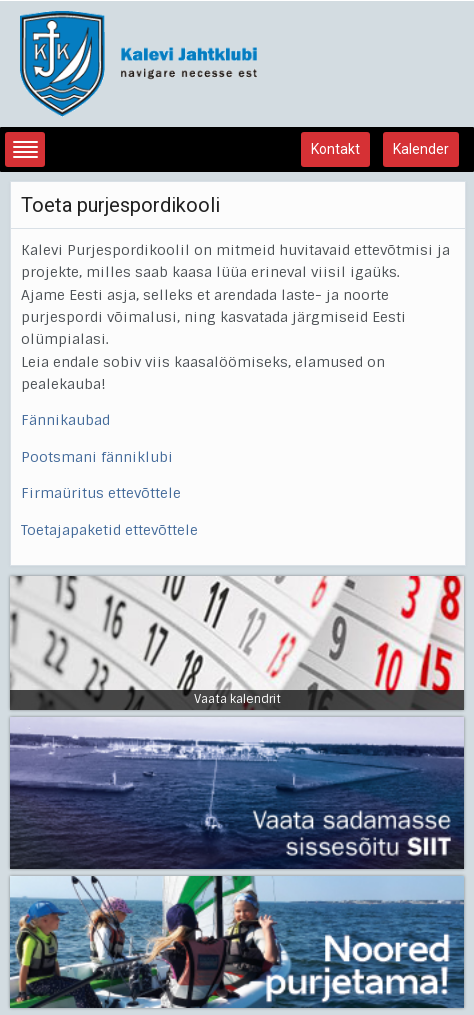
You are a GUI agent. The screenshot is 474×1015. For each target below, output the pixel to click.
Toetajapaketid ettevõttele (109, 530)
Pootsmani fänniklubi (97, 457)
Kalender (421, 149)
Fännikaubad (65, 420)
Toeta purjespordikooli (120, 205)
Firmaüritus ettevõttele (101, 493)
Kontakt (335, 149)
